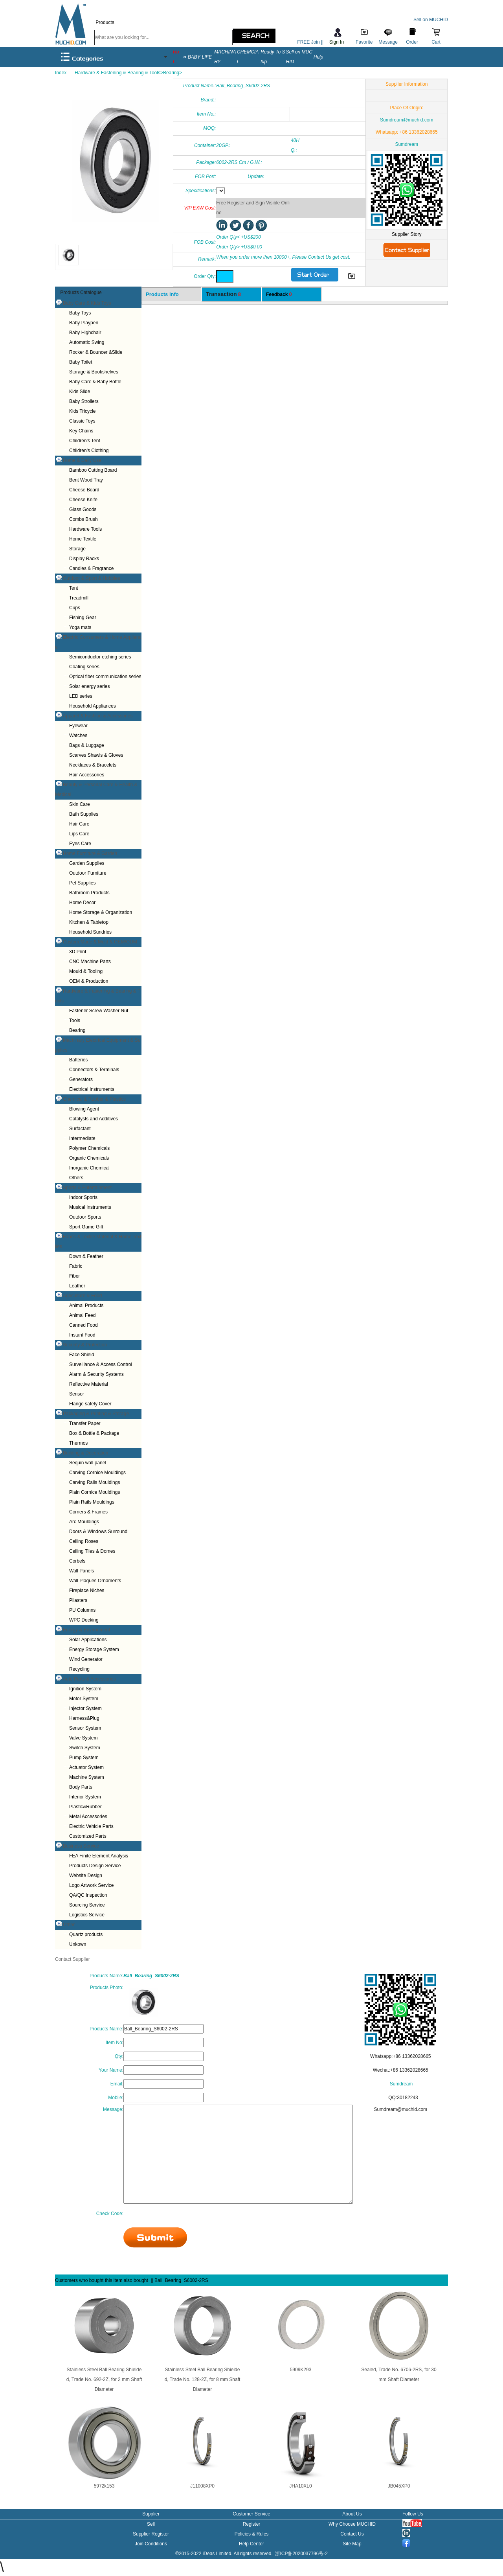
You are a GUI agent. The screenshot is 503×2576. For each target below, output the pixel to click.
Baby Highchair (85, 332)
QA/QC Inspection (88, 1895)
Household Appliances (92, 706)
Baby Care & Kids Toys (87, 303)
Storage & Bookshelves (93, 372)
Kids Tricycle (82, 411)
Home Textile (82, 539)
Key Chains (81, 431)
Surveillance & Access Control (100, 1364)
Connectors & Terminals (94, 1069)
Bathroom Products (89, 892)
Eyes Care (80, 843)
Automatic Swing (86, 342)
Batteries (78, 1060)
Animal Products (86, 1305)
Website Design (85, 1875)
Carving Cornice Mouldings (97, 1472)
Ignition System (85, 1689)
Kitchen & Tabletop (88, 922)
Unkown (77, 1944)
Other (69, 1924)
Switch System (84, 1747)
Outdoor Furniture (87, 873)
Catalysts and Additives (93, 1119)
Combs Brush (83, 519)
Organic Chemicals (89, 1158)
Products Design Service (95, 1865)
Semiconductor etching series (100, 657)
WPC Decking (84, 1620)
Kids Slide (79, 391)
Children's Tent (84, 440)
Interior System (85, 1797)
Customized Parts (87, 1836)
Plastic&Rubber (85, 1806)
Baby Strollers (84, 401)
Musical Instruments (90, 1207)
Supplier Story (406, 234)
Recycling (79, 1669)
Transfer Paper (85, 1423)
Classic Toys (82, 421)
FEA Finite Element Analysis (98, 1856)
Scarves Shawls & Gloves (96, 755)
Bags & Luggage (86, 745)
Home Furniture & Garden (90, 853)
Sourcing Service (87, 1905)
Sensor (76, 1394)
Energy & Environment (86, 1630)
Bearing (77, 1030)
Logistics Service (87, 1915)
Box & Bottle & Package (94, 1433)
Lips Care (79, 834)
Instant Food (82, 1335)
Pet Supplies (82, 883)
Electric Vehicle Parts (91, 1826)
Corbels (77, 1561)
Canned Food (83, 1325)
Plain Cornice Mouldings (94, 1492)
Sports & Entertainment (87, 1187)
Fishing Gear (82, 617)
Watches (78, 735)
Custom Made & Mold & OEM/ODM (100, 942)
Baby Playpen (83, 322)
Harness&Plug (84, 1718)
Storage (77, 549)
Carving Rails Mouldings (94, 1482)
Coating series (84, 666)
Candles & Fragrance (91, 568)
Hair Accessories (86, 775)
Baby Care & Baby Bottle (95, 381)
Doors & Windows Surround (98, 1531)
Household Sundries (90, 932)
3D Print (77, 951)
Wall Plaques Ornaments (95, 1580)
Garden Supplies (86, 863)
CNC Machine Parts (90, 961)
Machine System (86, 1777)
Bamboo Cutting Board (93, 470)
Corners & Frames (88, 1512)
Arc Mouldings (84, 1521)
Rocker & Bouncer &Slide (95, 352)
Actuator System (86, 1767)
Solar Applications (87, 1639)
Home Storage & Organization (100, 912)
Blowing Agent (84, 1109)
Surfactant (80, 1128)
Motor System (83, 1698)
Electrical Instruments (91, 1089)
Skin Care (79, 804)
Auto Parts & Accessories (89, 1679)
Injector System (85, 1708)
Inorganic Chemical (89, 1168)
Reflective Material (88, 1384)
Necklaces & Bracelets (92, 765)
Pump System (84, 1757)
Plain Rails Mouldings (91, 1502)
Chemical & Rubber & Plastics (94, 1099)
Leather (77, 1286)
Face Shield (81, 1354)
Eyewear (78, 725)
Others (76, 1177)
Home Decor (82, 902)
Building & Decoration (85, 1453)
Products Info (162, 294)
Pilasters (78, 1600)
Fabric (75, 1266)
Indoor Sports (83, 1197)
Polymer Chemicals (89, 1148)
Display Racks (84, 558)
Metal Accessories (88, 1816)
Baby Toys (80, 313)
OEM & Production (88, 981)
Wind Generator (86, 1659)
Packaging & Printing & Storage (96, 1413)
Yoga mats (80, 627)
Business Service (81, 1846)
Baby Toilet (80, 362)
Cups (74, 607)
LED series (80, 696)
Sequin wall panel (87, 1462)
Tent (73, 588)
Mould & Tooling (86, 971)
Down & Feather (86, 1256)
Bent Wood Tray (86, 480)
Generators (81, 1079)
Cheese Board (84, 490)
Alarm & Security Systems (96, 1374)
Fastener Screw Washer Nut (98, 1010)
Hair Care (79, 824)
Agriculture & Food (82, 1295)
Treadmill (78, 598)
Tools (74, 1020)
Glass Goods (82, 509)
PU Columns (82, 1610)
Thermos (78, 1443)
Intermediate (82, 1138)
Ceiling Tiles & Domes (92, 1551)
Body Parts (80, 1787)
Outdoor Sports (85, 1217)
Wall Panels (81, 1571)
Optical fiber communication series (105, 676)
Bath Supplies (83, 814)
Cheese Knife (83, 499)
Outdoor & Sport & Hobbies (91, 578)
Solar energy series (89, 686)
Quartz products (86, 1934)
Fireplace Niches (86, 1590)
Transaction (223, 294)
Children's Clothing (88, 450)
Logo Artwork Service (91, 1885)
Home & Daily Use (82, 460)
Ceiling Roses (83, 1541)
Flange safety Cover (90, 1404)
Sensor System (85, 1728)
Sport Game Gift (86, 1227)
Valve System (83, 1738)
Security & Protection (85, 1345)
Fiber (74, 1276)
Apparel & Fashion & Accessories (97, 716)
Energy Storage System (94, 1649)
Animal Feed (82, 1315)
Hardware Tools (85, 529)
